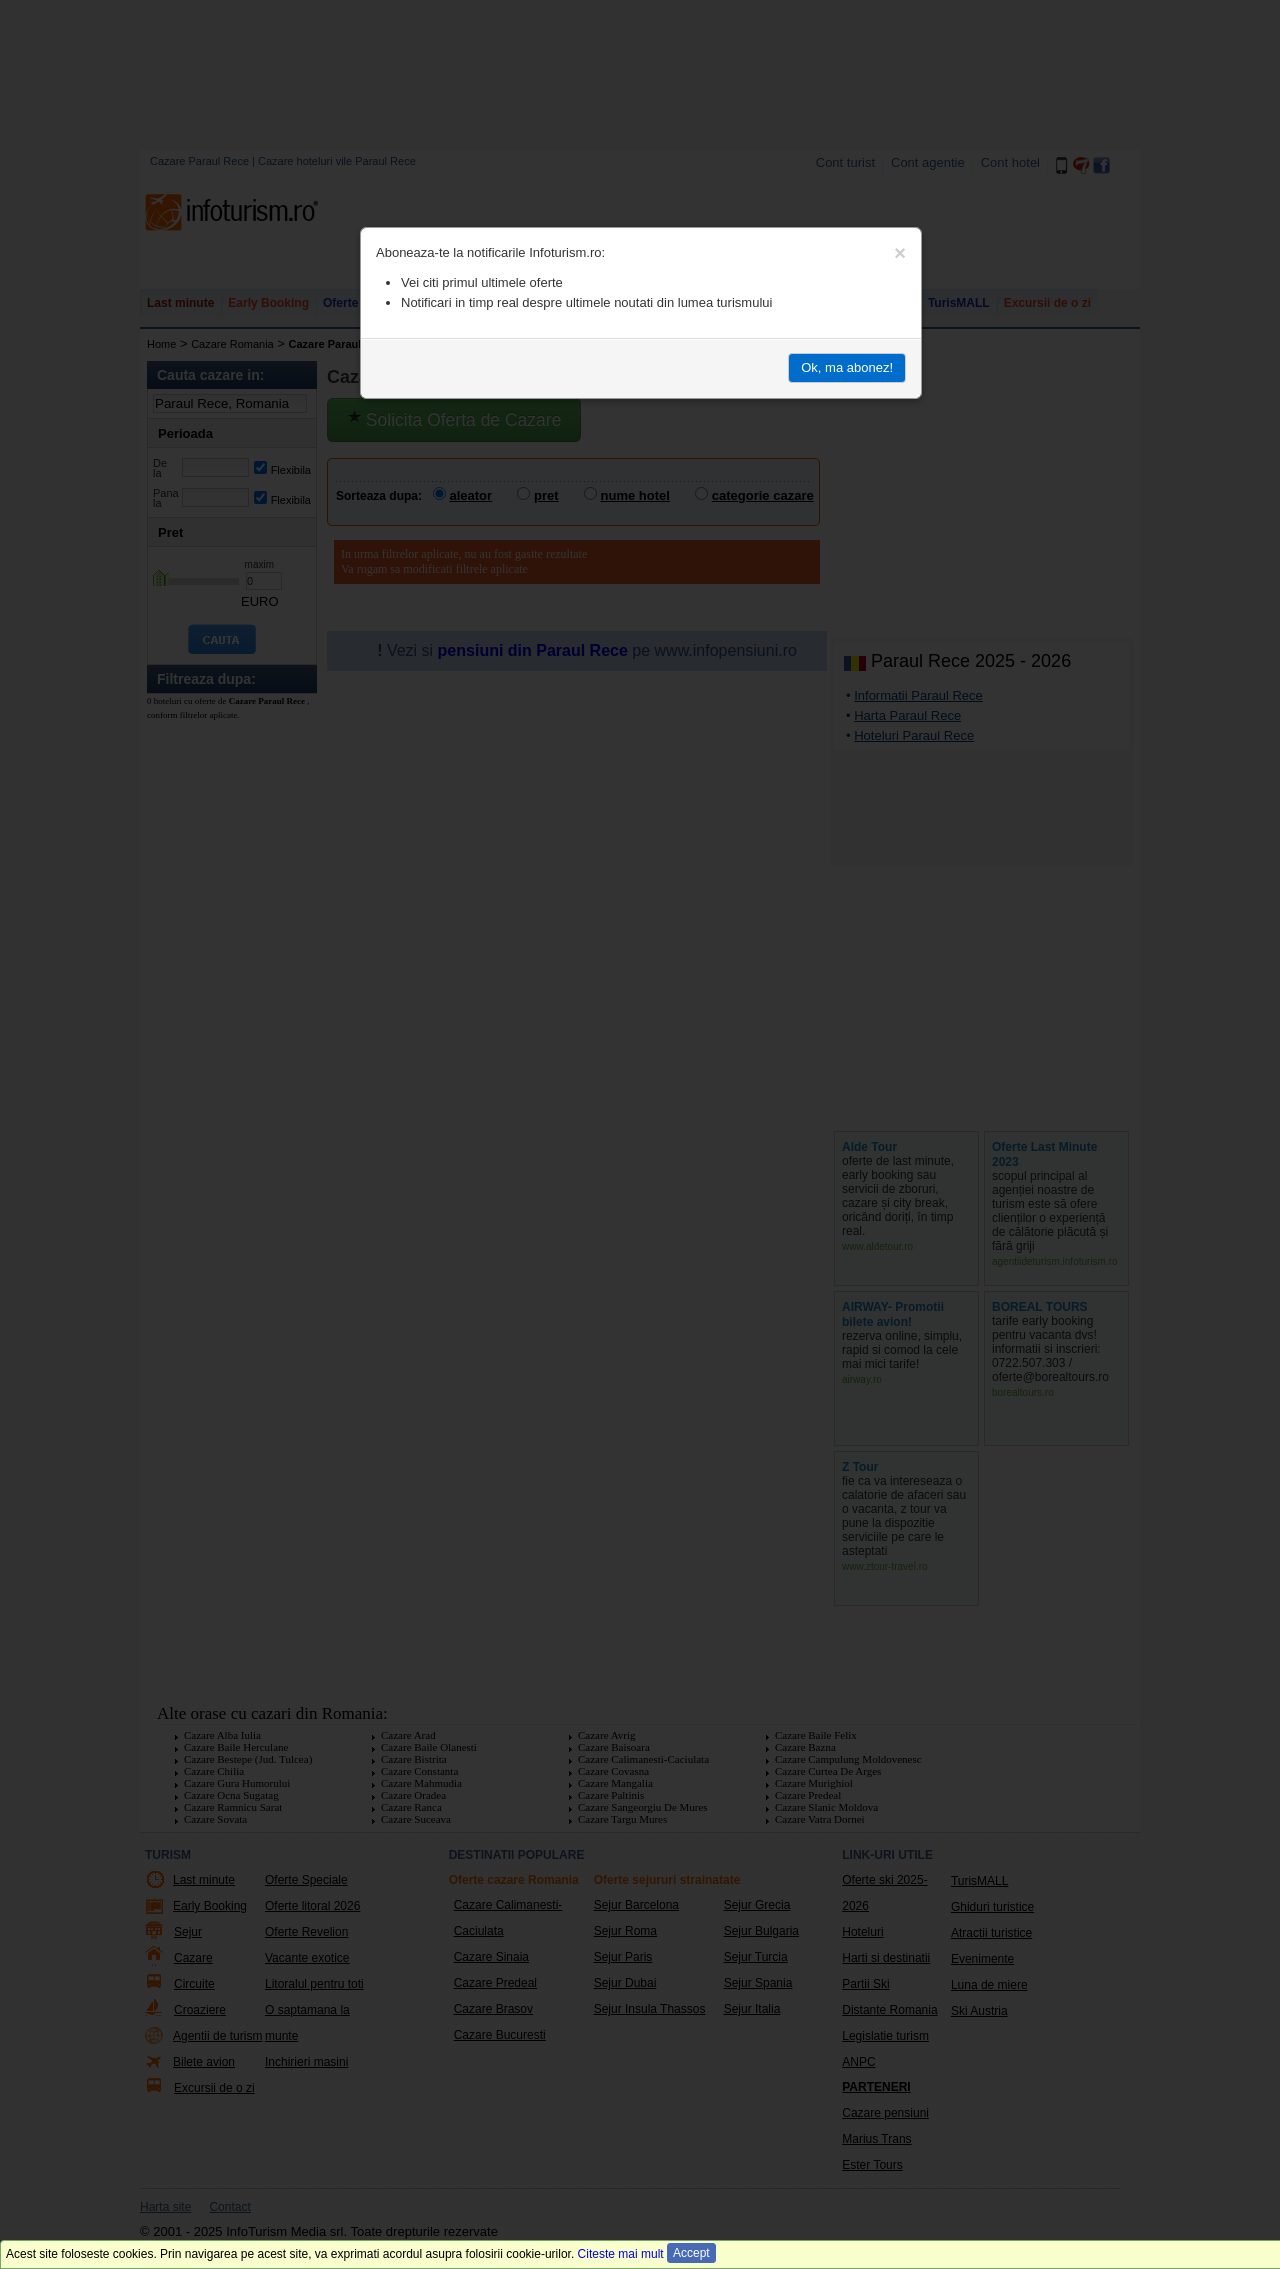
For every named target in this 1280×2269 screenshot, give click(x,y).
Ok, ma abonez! (847, 367)
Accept (691, 2253)
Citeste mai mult (621, 2254)
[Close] (900, 253)
